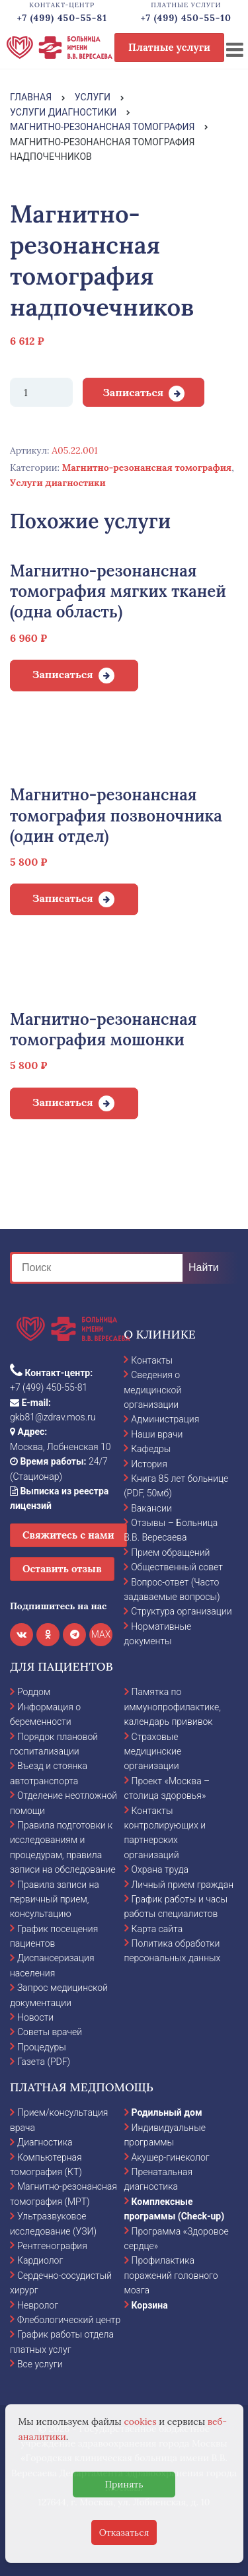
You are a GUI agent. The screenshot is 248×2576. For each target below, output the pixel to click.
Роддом (33, 1692)
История (149, 1464)
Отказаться (124, 2532)
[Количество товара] (41, 392)
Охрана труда (160, 1869)
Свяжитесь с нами (68, 1535)
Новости (35, 2017)
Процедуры (41, 2047)
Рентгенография (52, 2246)
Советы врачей (49, 2032)
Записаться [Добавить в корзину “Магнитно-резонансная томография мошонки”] (62, 1102)
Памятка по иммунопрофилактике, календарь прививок (172, 1707)
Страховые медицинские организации (153, 1751)
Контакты (152, 1360)
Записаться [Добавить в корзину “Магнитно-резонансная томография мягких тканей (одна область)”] (62, 674)
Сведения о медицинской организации (152, 1390)
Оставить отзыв (62, 1568)
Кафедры (151, 1449)
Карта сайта (157, 1929)
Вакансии (151, 1508)
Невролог (37, 2305)
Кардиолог (40, 2260)
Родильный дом (167, 2112)
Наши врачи (157, 1434)
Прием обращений (170, 1552)
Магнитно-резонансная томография (146, 467)
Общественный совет (177, 1567)
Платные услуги (169, 47)
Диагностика (45, 2142)
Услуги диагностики (58, 483)
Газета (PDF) (43, 2061)
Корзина (150, 2305)
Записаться (133, 392)
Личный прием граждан (183, 1884)
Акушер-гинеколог (171, 2157)
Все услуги (40, 2364)
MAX (101, 1634)
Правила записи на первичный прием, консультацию (54, 1899)
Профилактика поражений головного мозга (171, 2275)
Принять (123, 2484)
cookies (140, 2421)
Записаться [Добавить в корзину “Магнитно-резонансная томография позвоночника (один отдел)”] (62, 898)
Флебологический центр (68, 2320)
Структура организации (181, 1611)
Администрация (165, 1419)
